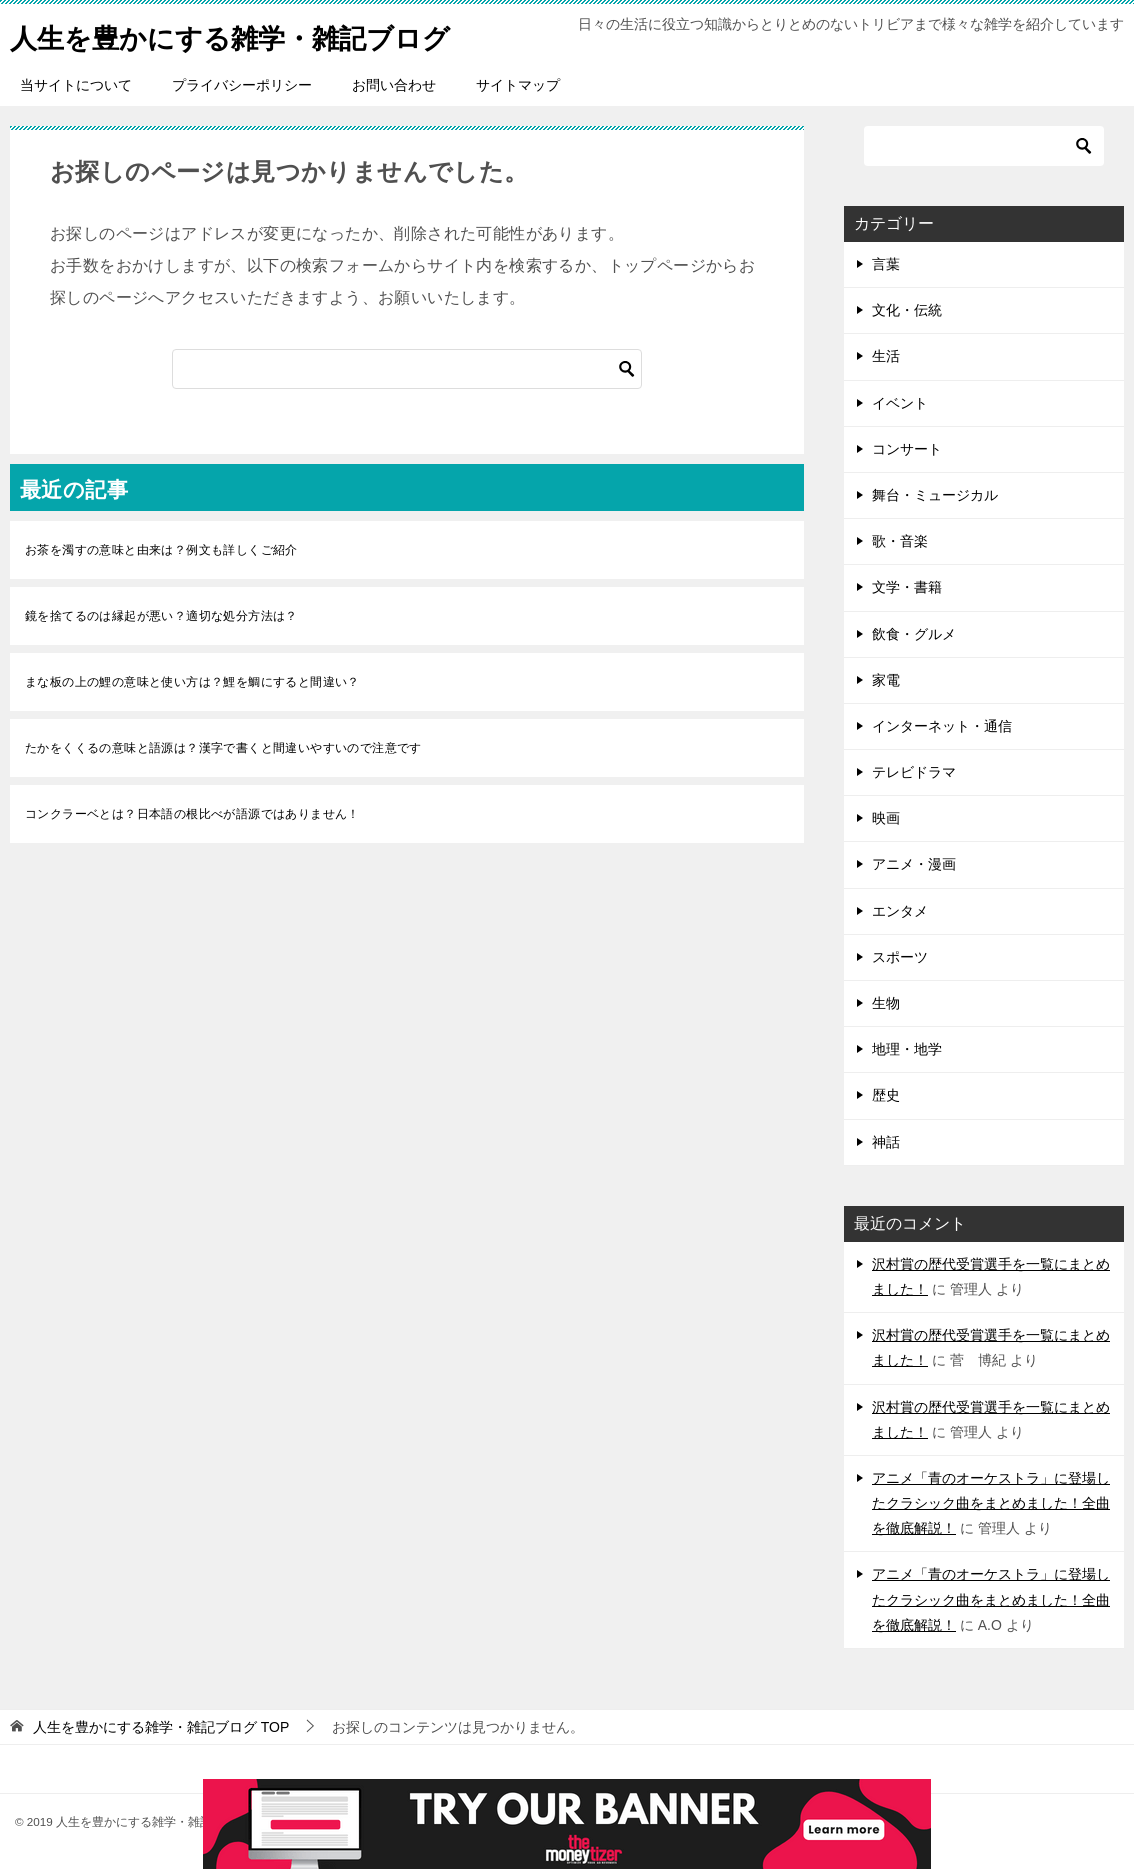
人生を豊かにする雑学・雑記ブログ (254, 34)
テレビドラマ (914, 772)
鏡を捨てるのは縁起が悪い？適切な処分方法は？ (161, 616)
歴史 (886, 1095)
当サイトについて (76, 85)
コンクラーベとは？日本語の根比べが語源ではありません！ (192, 814)
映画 (886, 818)
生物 (886, 1003)
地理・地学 (907, 1049)
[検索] (407, 369)
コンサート (907, 449)
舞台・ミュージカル (935, 495)
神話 (886, 1142)
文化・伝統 (907, 310)
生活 (886, 356)
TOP (161, 1727)
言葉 (886, 264)
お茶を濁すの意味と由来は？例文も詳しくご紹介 (161, 550)
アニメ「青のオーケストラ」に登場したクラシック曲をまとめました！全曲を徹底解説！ (991, 1503)
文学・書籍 (907, 587)
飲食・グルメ (914, 634)
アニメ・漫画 (914, 864)
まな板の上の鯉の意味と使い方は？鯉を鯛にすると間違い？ (192, 682)
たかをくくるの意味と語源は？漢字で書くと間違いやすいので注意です (223, 748)
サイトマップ (518, 85)
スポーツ (900, 957)
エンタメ (900, 911)
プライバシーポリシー (242, 85)
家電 (886, 680)
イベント (900, 403)
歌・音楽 (900, 541)
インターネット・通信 (942, 726)
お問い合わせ (394, 85)
